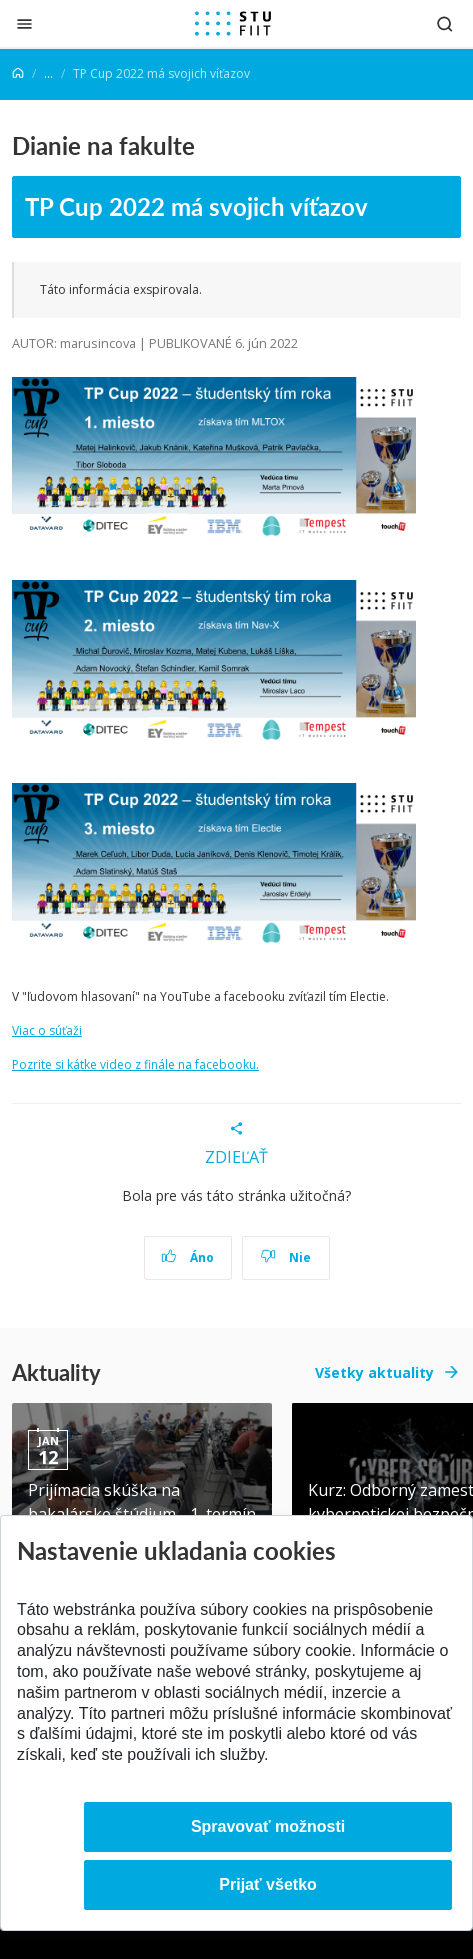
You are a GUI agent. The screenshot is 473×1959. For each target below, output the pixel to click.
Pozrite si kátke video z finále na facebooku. (135, 1064)
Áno (187, 1257)
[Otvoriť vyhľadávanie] (445, 23)
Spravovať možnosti (268, 1826)
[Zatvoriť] (24, 23)
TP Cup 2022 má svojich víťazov (196, 206)
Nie (285, 1257)
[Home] (18, 73)
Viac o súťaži (47, 1030)
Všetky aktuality (374, 1372)
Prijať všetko (268, 1884)
